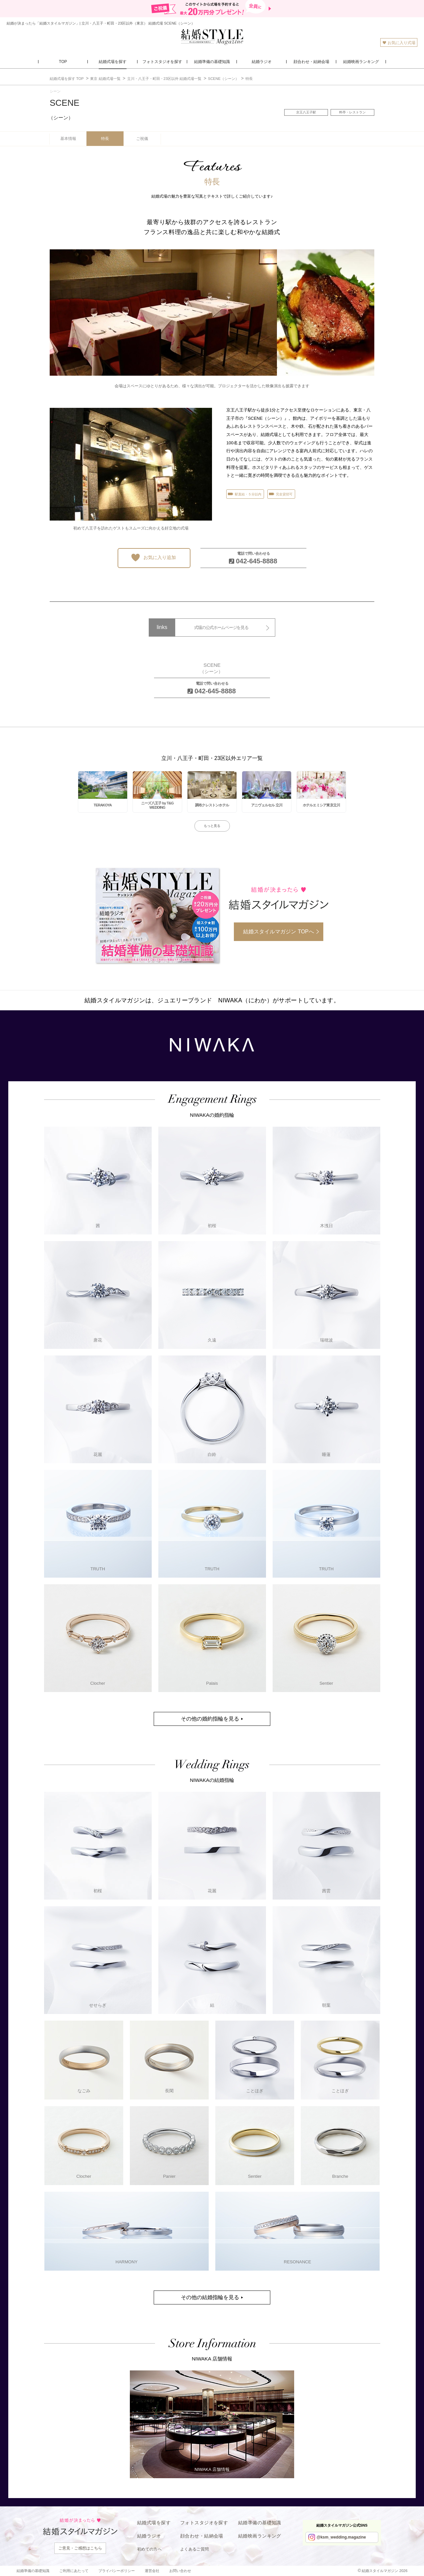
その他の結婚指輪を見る (210, 2297)
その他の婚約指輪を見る (210, 1719)
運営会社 (152, 2571)
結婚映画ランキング (259, 2536)
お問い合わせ (180, 2571)
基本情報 (68, 138)
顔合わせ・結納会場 (201, 2536)
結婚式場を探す (154, 2522)
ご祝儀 (142, 138)
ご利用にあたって (73, 2571)
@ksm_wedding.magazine (341, 2537)
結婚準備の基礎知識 (259, 2522)
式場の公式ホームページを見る (221, 627)
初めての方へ (149, 2549)
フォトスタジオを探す (204, 2522)
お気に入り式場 (398, 42)
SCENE (65, 109)
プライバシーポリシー (116, 2571)
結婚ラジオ (149, 2536)
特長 (105, 138)
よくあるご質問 (194, 2549)
